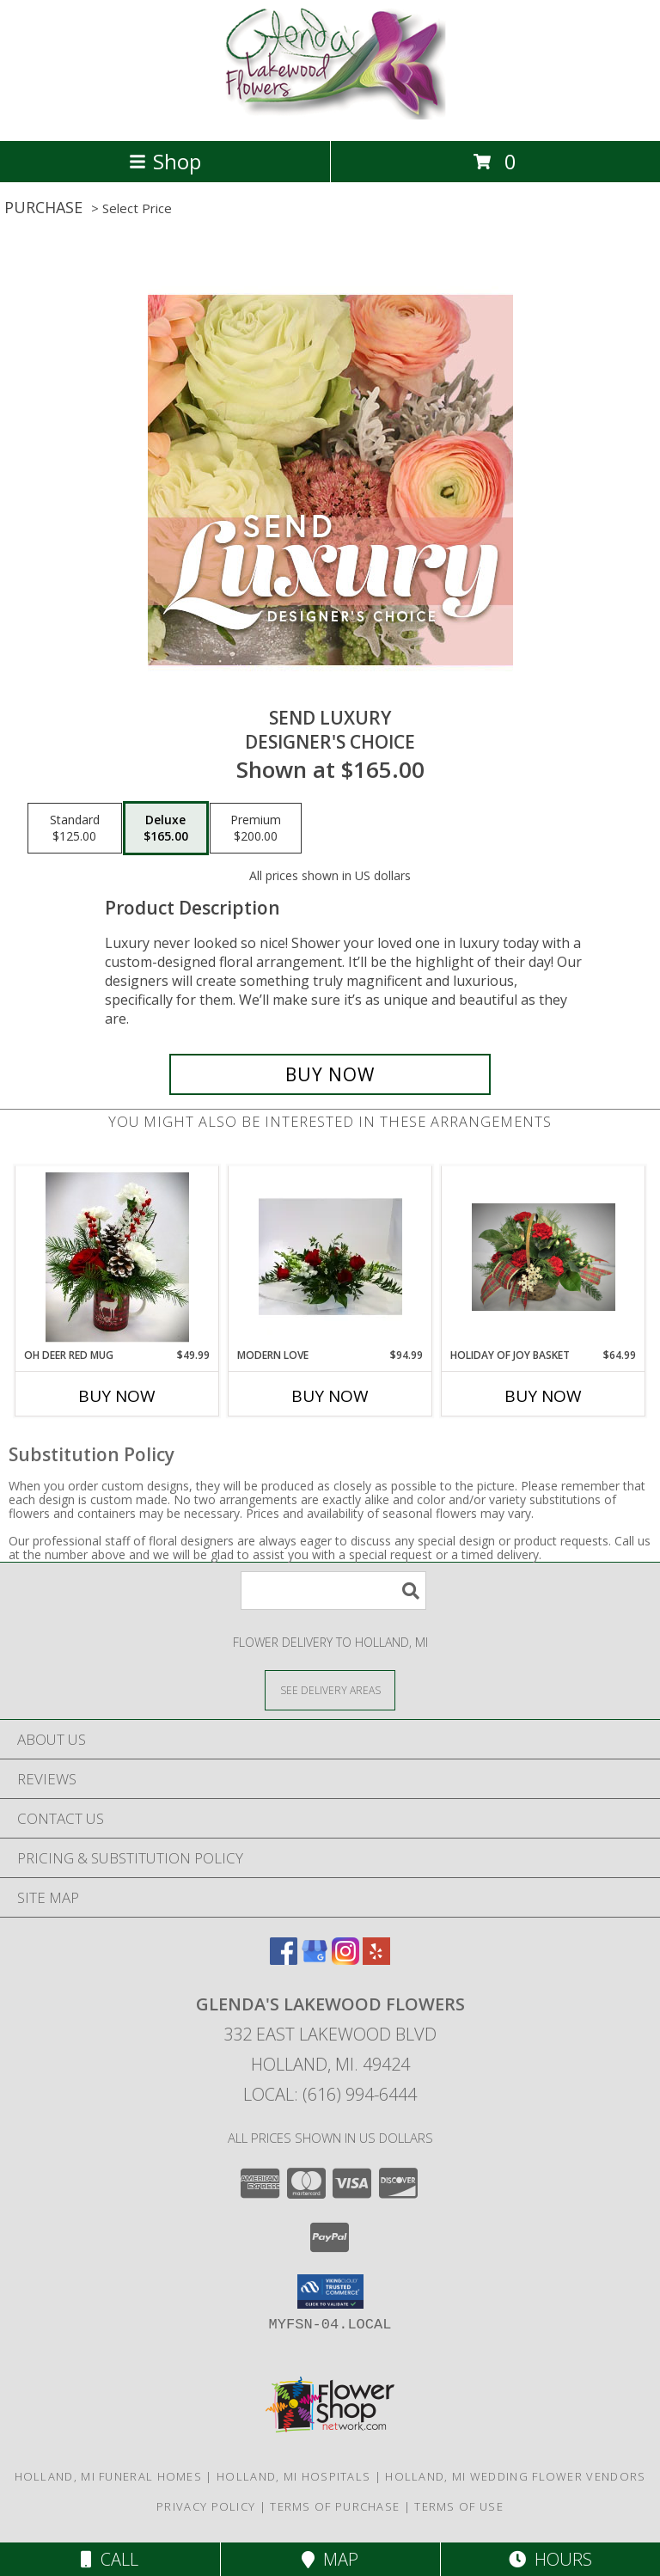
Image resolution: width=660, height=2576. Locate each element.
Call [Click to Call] (109, 2559)
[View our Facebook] (283, 1959)
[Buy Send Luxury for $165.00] (330, 1074)
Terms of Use (459, 2506)
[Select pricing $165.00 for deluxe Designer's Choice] (165, 829)
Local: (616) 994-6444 (330, 2094)
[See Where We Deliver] (330, 1689)
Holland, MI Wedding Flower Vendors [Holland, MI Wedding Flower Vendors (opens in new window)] (515, 2476)
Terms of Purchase (335, 2506)
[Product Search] (333, 1590)
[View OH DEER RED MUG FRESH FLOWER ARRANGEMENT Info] (117, 1256)
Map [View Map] (330, 2559)
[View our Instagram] (345, 1959)
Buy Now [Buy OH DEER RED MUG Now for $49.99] (117, 1396)
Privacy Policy (205, 2506)
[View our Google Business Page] (314, 1959)
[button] (330, 2291)
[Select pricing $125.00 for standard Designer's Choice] (74, 829)
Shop (165, 161)
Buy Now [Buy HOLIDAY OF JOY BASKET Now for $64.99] (543, 1396)
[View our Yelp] (376, 1959)
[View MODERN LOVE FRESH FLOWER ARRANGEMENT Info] (330, 1257)
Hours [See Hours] (550, 2559)
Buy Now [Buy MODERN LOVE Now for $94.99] (330, 1396)
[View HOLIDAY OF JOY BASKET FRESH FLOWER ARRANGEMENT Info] (543, 1257)
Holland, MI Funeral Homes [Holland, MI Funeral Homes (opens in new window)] (109, 2476)
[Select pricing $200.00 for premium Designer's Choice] (256, 829)
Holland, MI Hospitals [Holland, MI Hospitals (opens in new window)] (293, 2476)
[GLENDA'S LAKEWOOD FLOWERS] (330, 115)
